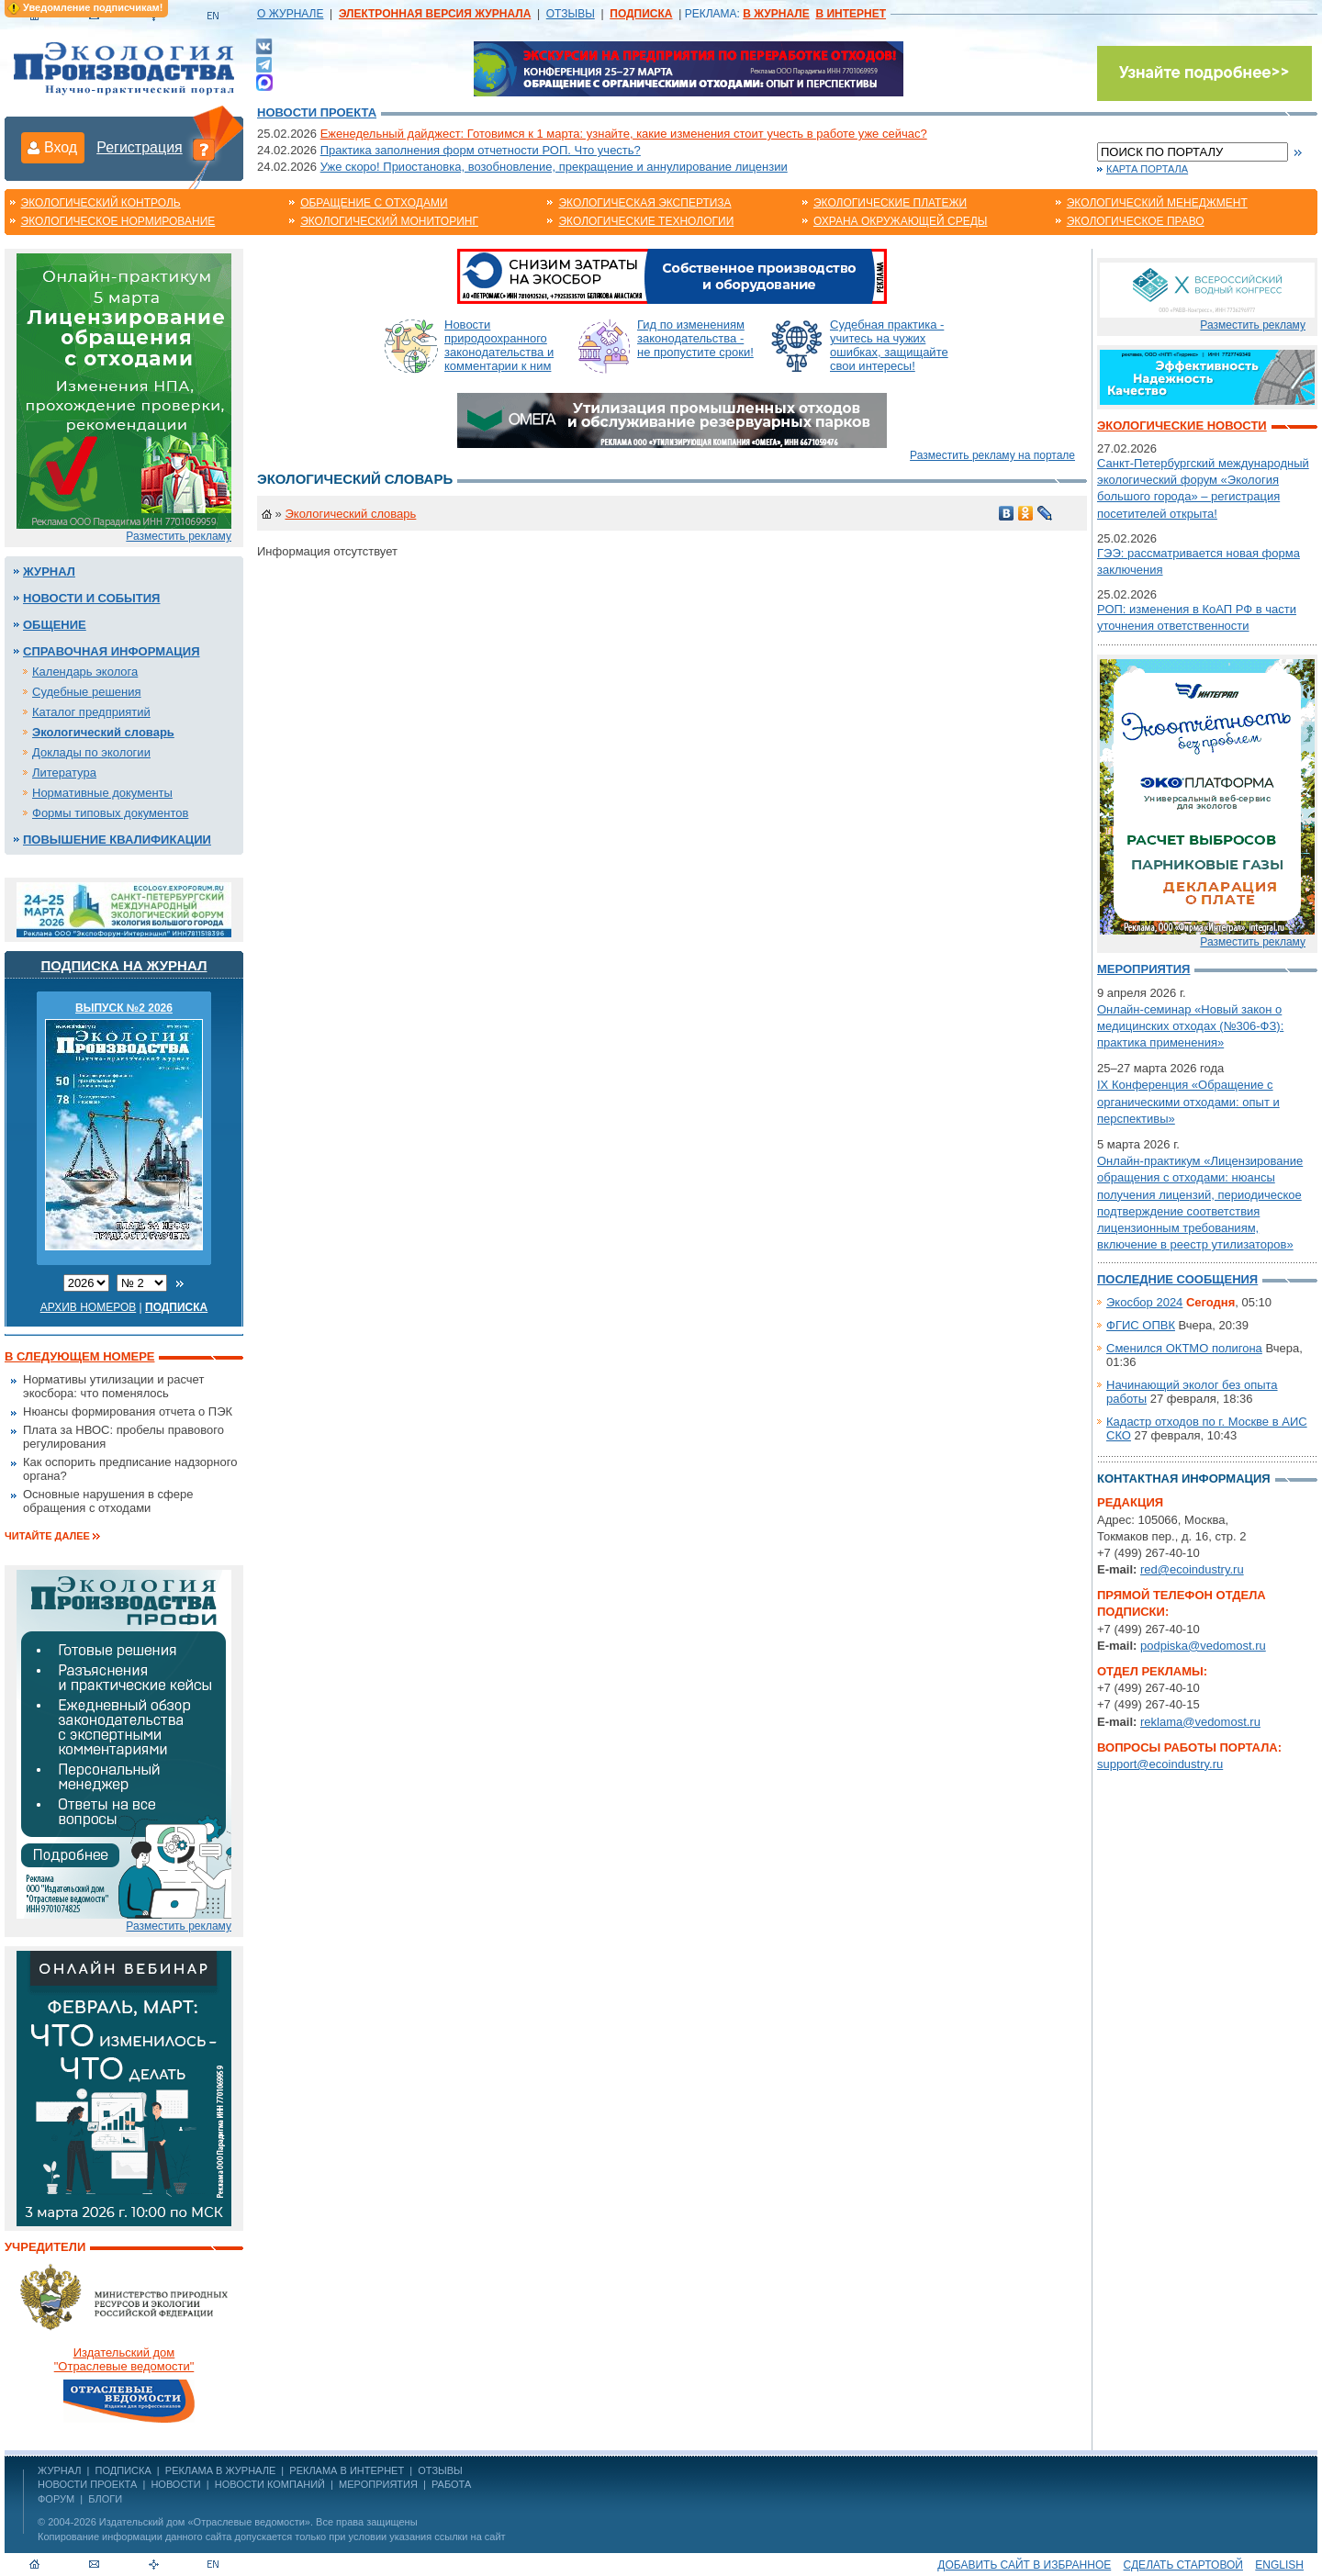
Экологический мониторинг (389, 221)
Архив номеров (88, 1307)
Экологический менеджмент (1157, 202)
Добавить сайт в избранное (1024, 2565)
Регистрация (139, 147)
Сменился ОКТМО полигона (1184, 1348)
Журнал (49, 571)
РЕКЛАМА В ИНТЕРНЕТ (346, 2470)
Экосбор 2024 (1144, 1302)
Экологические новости (1182, 425)
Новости (175, 2484)
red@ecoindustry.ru (1192, 1569)
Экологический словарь (103, 732)
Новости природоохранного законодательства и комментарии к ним (499, 345)
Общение (54, 625)
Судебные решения (86, 692)
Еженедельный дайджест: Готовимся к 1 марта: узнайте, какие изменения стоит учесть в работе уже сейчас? (623, 133)
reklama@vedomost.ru (1200, 1722)
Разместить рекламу (178, 536)
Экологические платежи (890, 202)
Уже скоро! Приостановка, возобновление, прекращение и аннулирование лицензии (554, 167)
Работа (451, 2484)
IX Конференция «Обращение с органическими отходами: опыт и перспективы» (1188, 1101)
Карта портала (1147, 168)
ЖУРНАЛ (59, 2470)
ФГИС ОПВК (1140, 1325)
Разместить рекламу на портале (992, 455)
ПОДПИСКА (123, 2470)
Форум (56, 2498)
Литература (64, 772)
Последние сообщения (1177, 1279)
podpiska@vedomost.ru (1203, 1645)
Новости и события (91, 598)
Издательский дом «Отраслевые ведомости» (204, 2521)
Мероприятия (1143, 969)
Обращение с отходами (373, 202)
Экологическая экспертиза (644, 202)
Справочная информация (111, 651)
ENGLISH (1279, 2565)
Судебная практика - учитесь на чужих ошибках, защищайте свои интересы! (889, 345)
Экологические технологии (646, 221)
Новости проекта (316, 112)
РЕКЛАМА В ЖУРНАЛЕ (220, 2470)
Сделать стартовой (1183, 2565)
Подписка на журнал (124, 965)
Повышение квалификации (117, 839)
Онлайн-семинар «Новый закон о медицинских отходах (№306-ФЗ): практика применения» (1190, 1025)
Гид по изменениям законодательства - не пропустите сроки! (695, 338)
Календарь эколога (85, 671)
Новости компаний (270, 2484)
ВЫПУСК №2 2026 (124, 1008)
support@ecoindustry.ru (1160, 1764)
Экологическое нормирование (118, 221)
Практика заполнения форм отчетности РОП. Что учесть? (480, 150)
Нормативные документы (102, 793)
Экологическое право (1135, 221)
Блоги (105, 2498)
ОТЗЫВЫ (570, 13)
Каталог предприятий (91, 712)
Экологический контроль (101, 202)
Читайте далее (47, 1535)
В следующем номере (79, 1356)
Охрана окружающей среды (900, 221)
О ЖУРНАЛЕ (290, 13)
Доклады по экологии (91, 752)
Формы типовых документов (110, 813)
